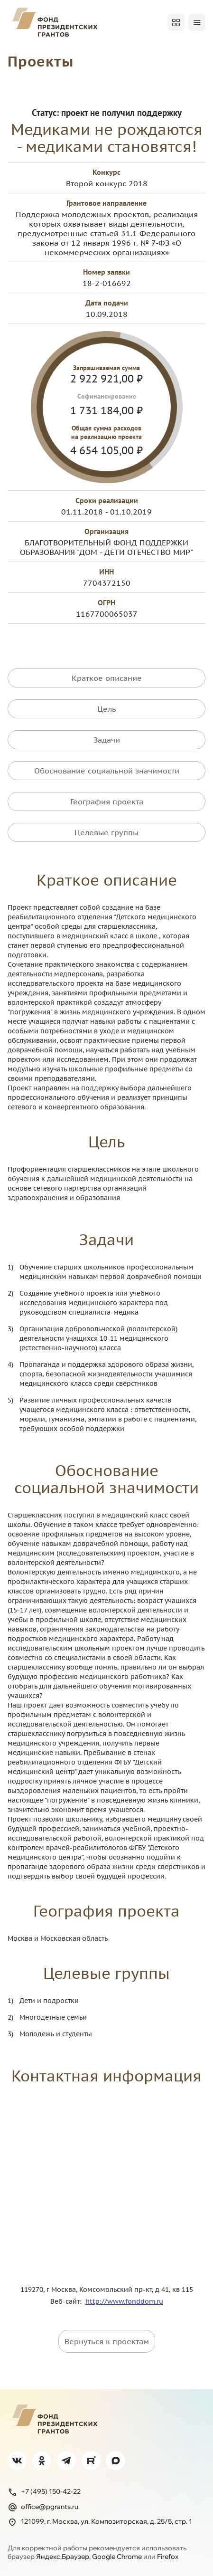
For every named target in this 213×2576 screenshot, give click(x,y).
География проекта (106, 801)
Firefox (167, 2556)
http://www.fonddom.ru (124, 2301)
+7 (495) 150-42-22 (44, 2492)
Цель (106, 709)
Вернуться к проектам (107, 2341)
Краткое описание (107, 678)
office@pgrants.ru (43, 2507)
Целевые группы (106, 832)
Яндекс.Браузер (62, 2556)
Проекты (41, 61)
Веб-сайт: (67, 2301)
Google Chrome (117, 2556)
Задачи (106, 739)
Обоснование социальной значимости (106, 770)
